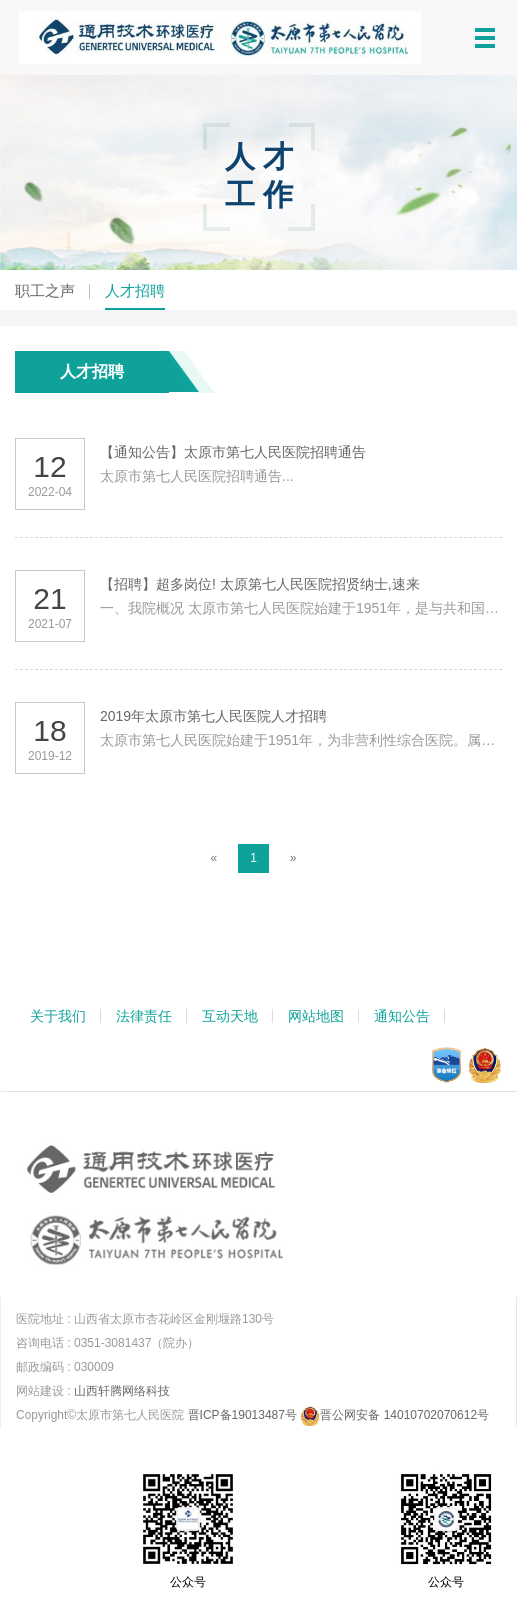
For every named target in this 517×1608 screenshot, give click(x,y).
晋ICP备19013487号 (242, 1415)
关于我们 (58, 1016)
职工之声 (45, 290)
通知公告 (402, 1016)
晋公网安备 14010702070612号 (394, 1415)
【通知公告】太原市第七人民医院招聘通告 (233, 452)
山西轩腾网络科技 (122, 1391)
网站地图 (316, 1016)
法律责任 (144, 1016)
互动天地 (230, 1016)
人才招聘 (135, 290)
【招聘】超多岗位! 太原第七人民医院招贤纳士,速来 (260, 584)
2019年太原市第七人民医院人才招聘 (213, 716)
